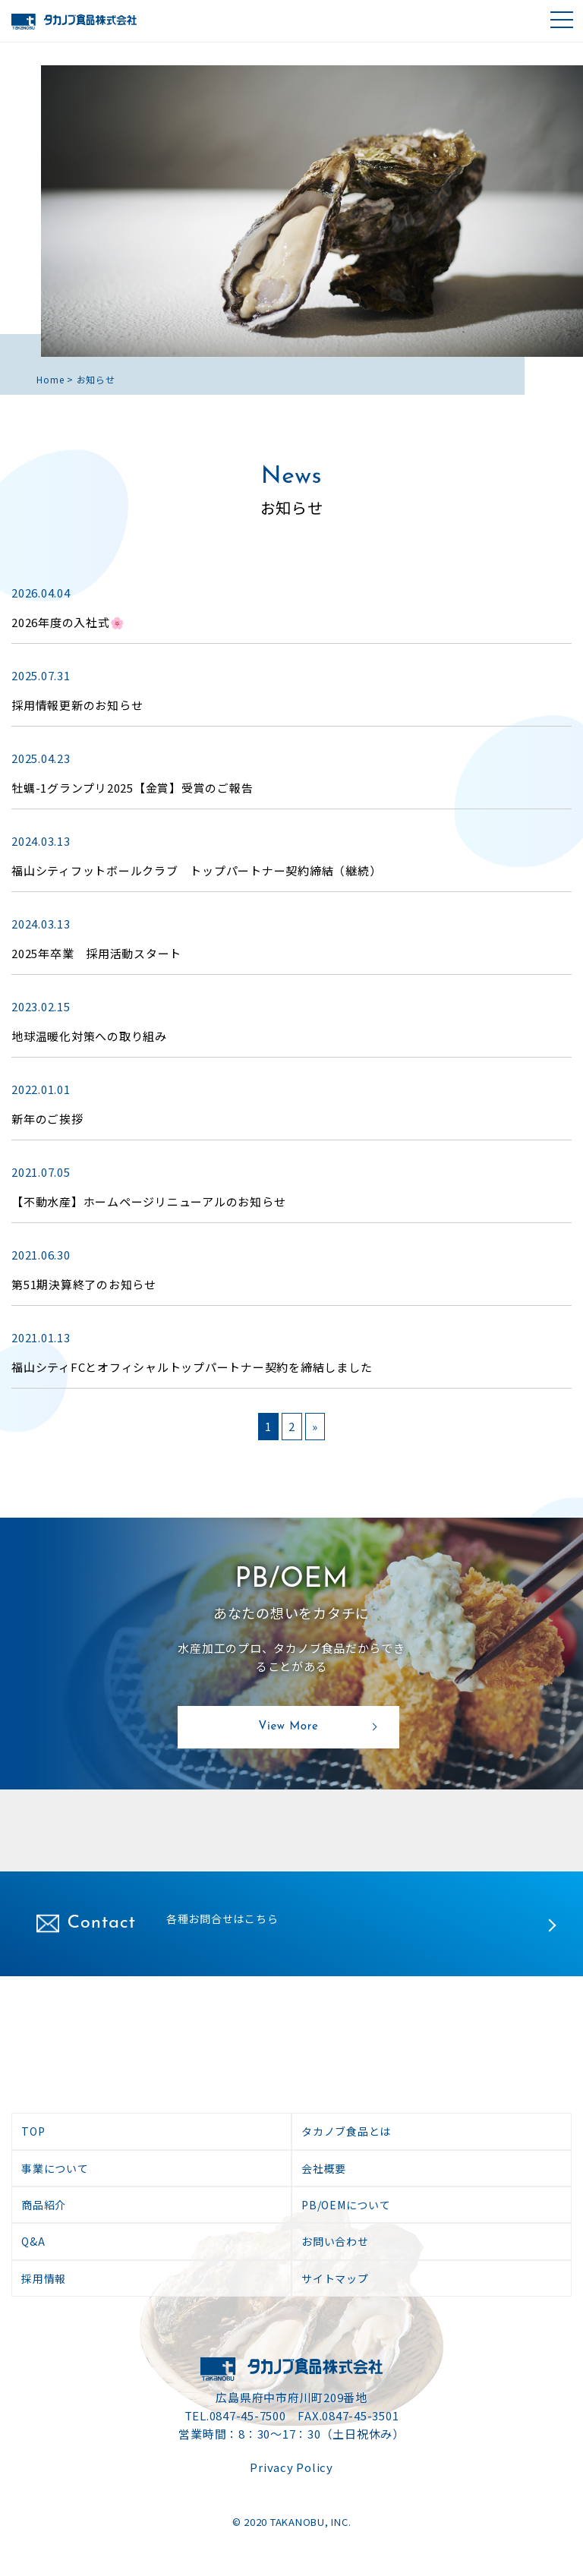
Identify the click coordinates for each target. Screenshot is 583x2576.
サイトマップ (335, 2278)
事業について (55, 2168)
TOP (33, 2131)
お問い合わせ (335, 2241)
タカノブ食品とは (346, 2131)
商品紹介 (43, 2204)
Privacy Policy (291, 2467)
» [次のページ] (315, 1426)
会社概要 (323, 2168)
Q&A (33, 2241)
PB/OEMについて (346, 2204)
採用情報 (43, 2278)
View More (289, 1727)
